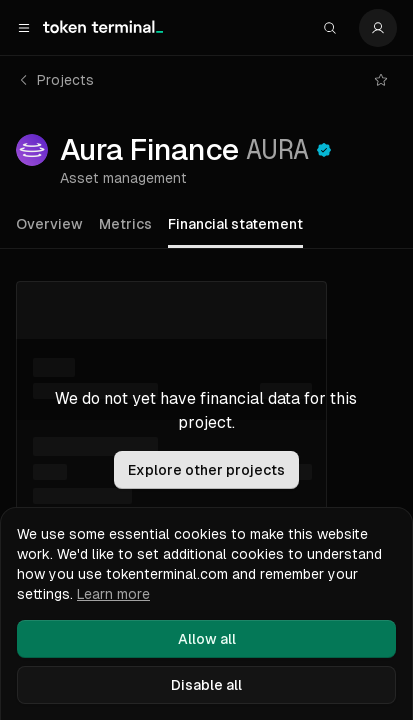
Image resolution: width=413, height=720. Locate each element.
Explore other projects (206, 470)
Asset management (123, 178)
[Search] (330, 28)
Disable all (206, 685)
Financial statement (235, 224)
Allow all (207, 639)
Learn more (113, 594)
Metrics (125, 224)
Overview (49, 224)
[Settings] (378, 28)
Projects (55, 80)
